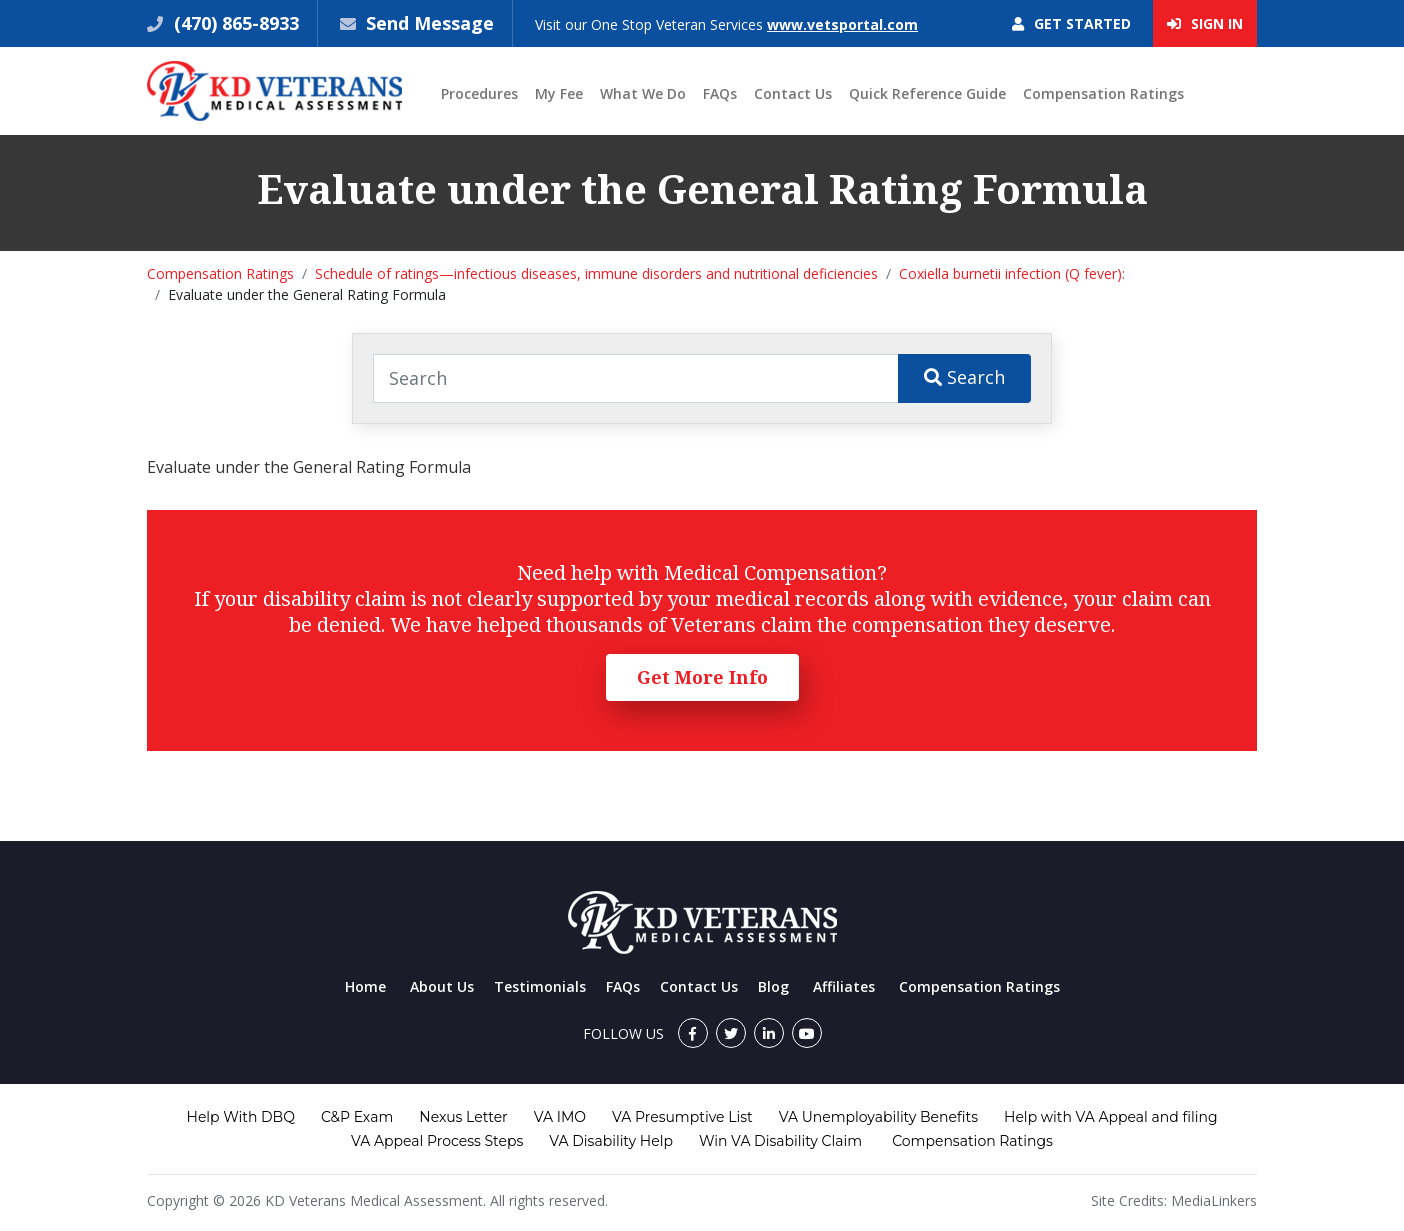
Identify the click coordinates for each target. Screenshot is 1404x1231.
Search (964, 377)
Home (365, 986)
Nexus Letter (463, 1117)
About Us (442, 986)
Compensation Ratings (1103, 93)
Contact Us (793, 93)
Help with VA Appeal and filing (1110, 1117)
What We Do (643, 93)
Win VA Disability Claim (780, 1141)
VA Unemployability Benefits (878, 1117)
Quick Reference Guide (927, 93)
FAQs (720, 93)
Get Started (1071, 23)
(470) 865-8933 (234, 23)
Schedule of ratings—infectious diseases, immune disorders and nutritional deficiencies (596, 273)
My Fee (559, 93)
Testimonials (540, 986)
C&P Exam (357, 1117)
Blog (773, 986)
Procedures (479, 93)
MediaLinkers (1214, 1200)
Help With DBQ (241, 1117)
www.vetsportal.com (842, 24)
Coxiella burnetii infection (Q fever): (1012, 273)
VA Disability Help (611, 1141)
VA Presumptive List (682, 1117)
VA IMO (560, 1117)
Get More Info (702, 677)
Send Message (430, 23)
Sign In (1205, 23)
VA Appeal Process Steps (437, 1141)
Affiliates (844, 986)
